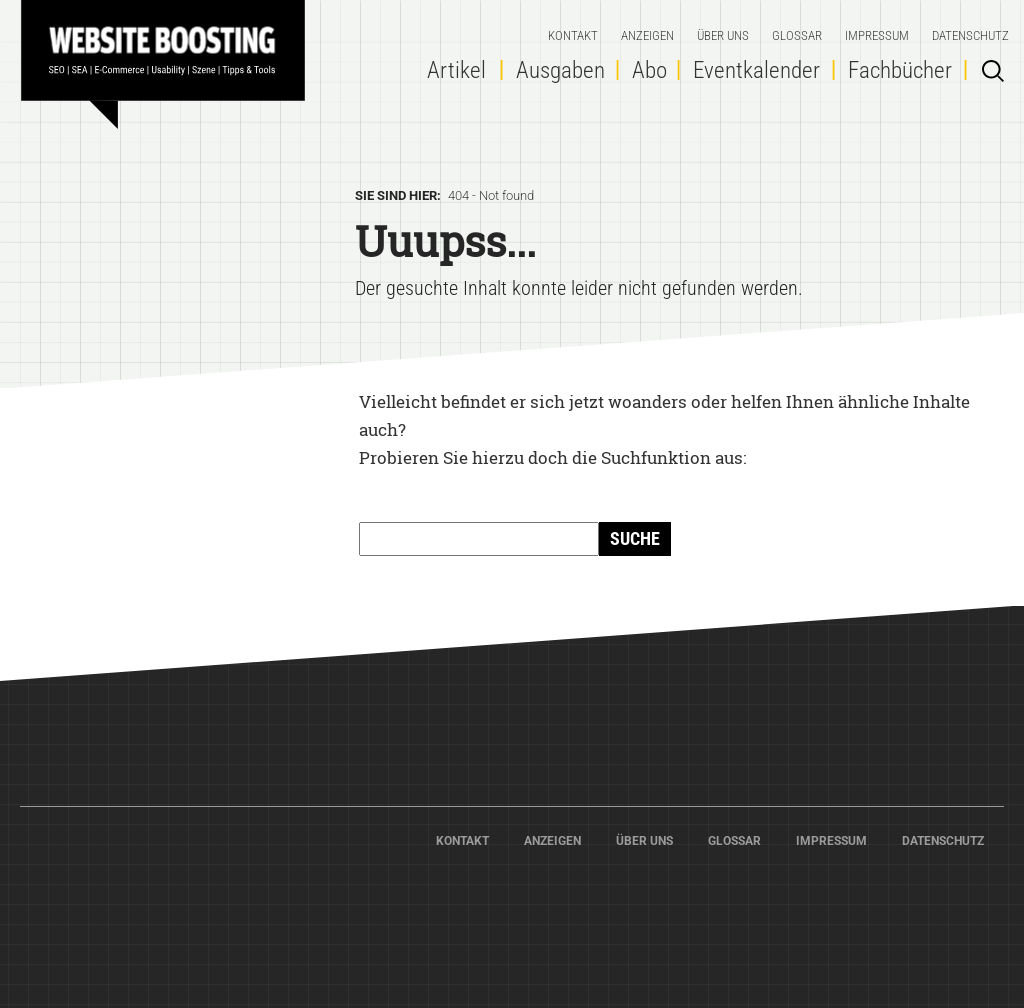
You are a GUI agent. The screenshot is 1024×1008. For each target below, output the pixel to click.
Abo (649, 70)
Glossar (797, 35)
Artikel (456, 70)
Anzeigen (647, 35)
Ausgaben (560, 70)
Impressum (877, 35)
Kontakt (573, 35)
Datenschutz (970, 35)
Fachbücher (900, 70)
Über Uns (723, 35)
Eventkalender (756, 70)
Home (169, 55)
